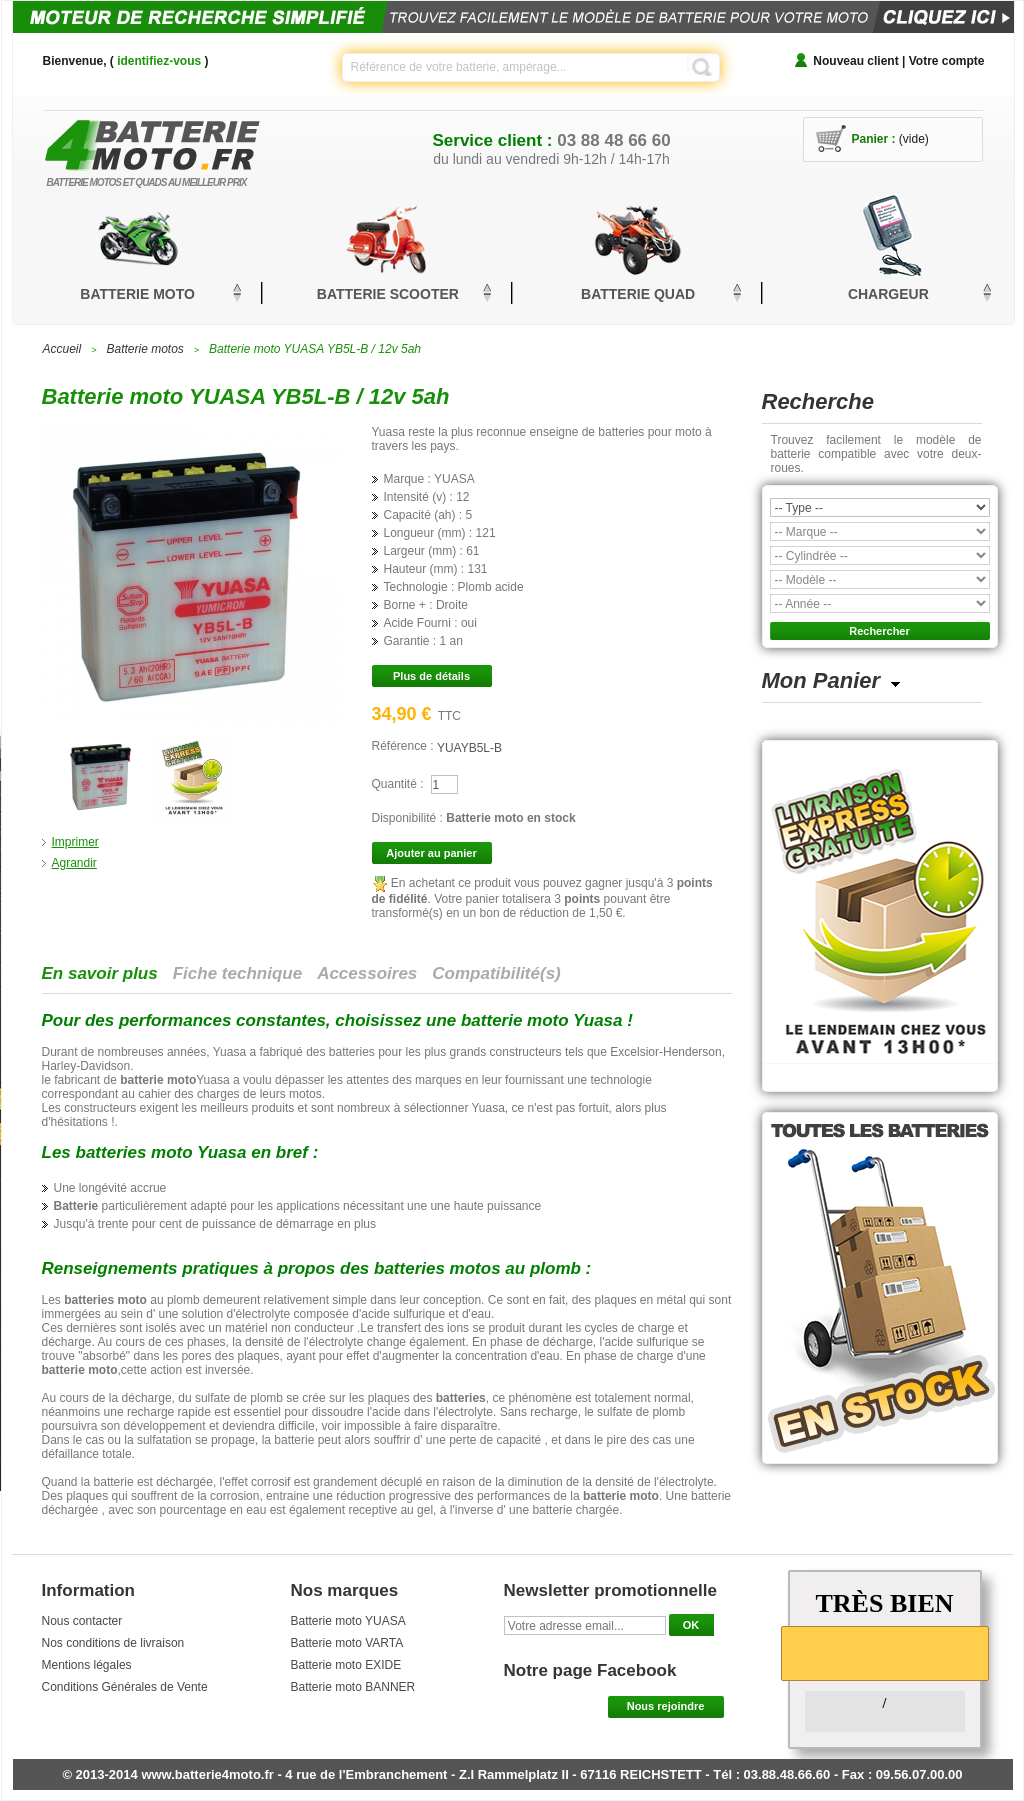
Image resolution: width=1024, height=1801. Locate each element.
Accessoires (367, 973)
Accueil (62, 349)
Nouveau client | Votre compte (898, 61)
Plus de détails (431, 676)
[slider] (885, 1652)
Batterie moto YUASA (348, 1621)
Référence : (404, 746)
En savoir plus (100, 973)
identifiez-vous (159, 61)
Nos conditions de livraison (113, 1643)
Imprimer (75, 842)
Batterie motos (144, 349)
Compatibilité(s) (496, 973)
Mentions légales (87, 1665)
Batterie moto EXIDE (346, 1665)
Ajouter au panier (431, 853)
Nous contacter (82, 1621)
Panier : (874, 139)
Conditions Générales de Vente (125, 1687)
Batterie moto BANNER (353, 1687)
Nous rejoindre (666, 1706)
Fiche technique (237, 973)
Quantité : (398, 784)
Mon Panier (821, 680)
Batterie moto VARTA (347, 1643)
